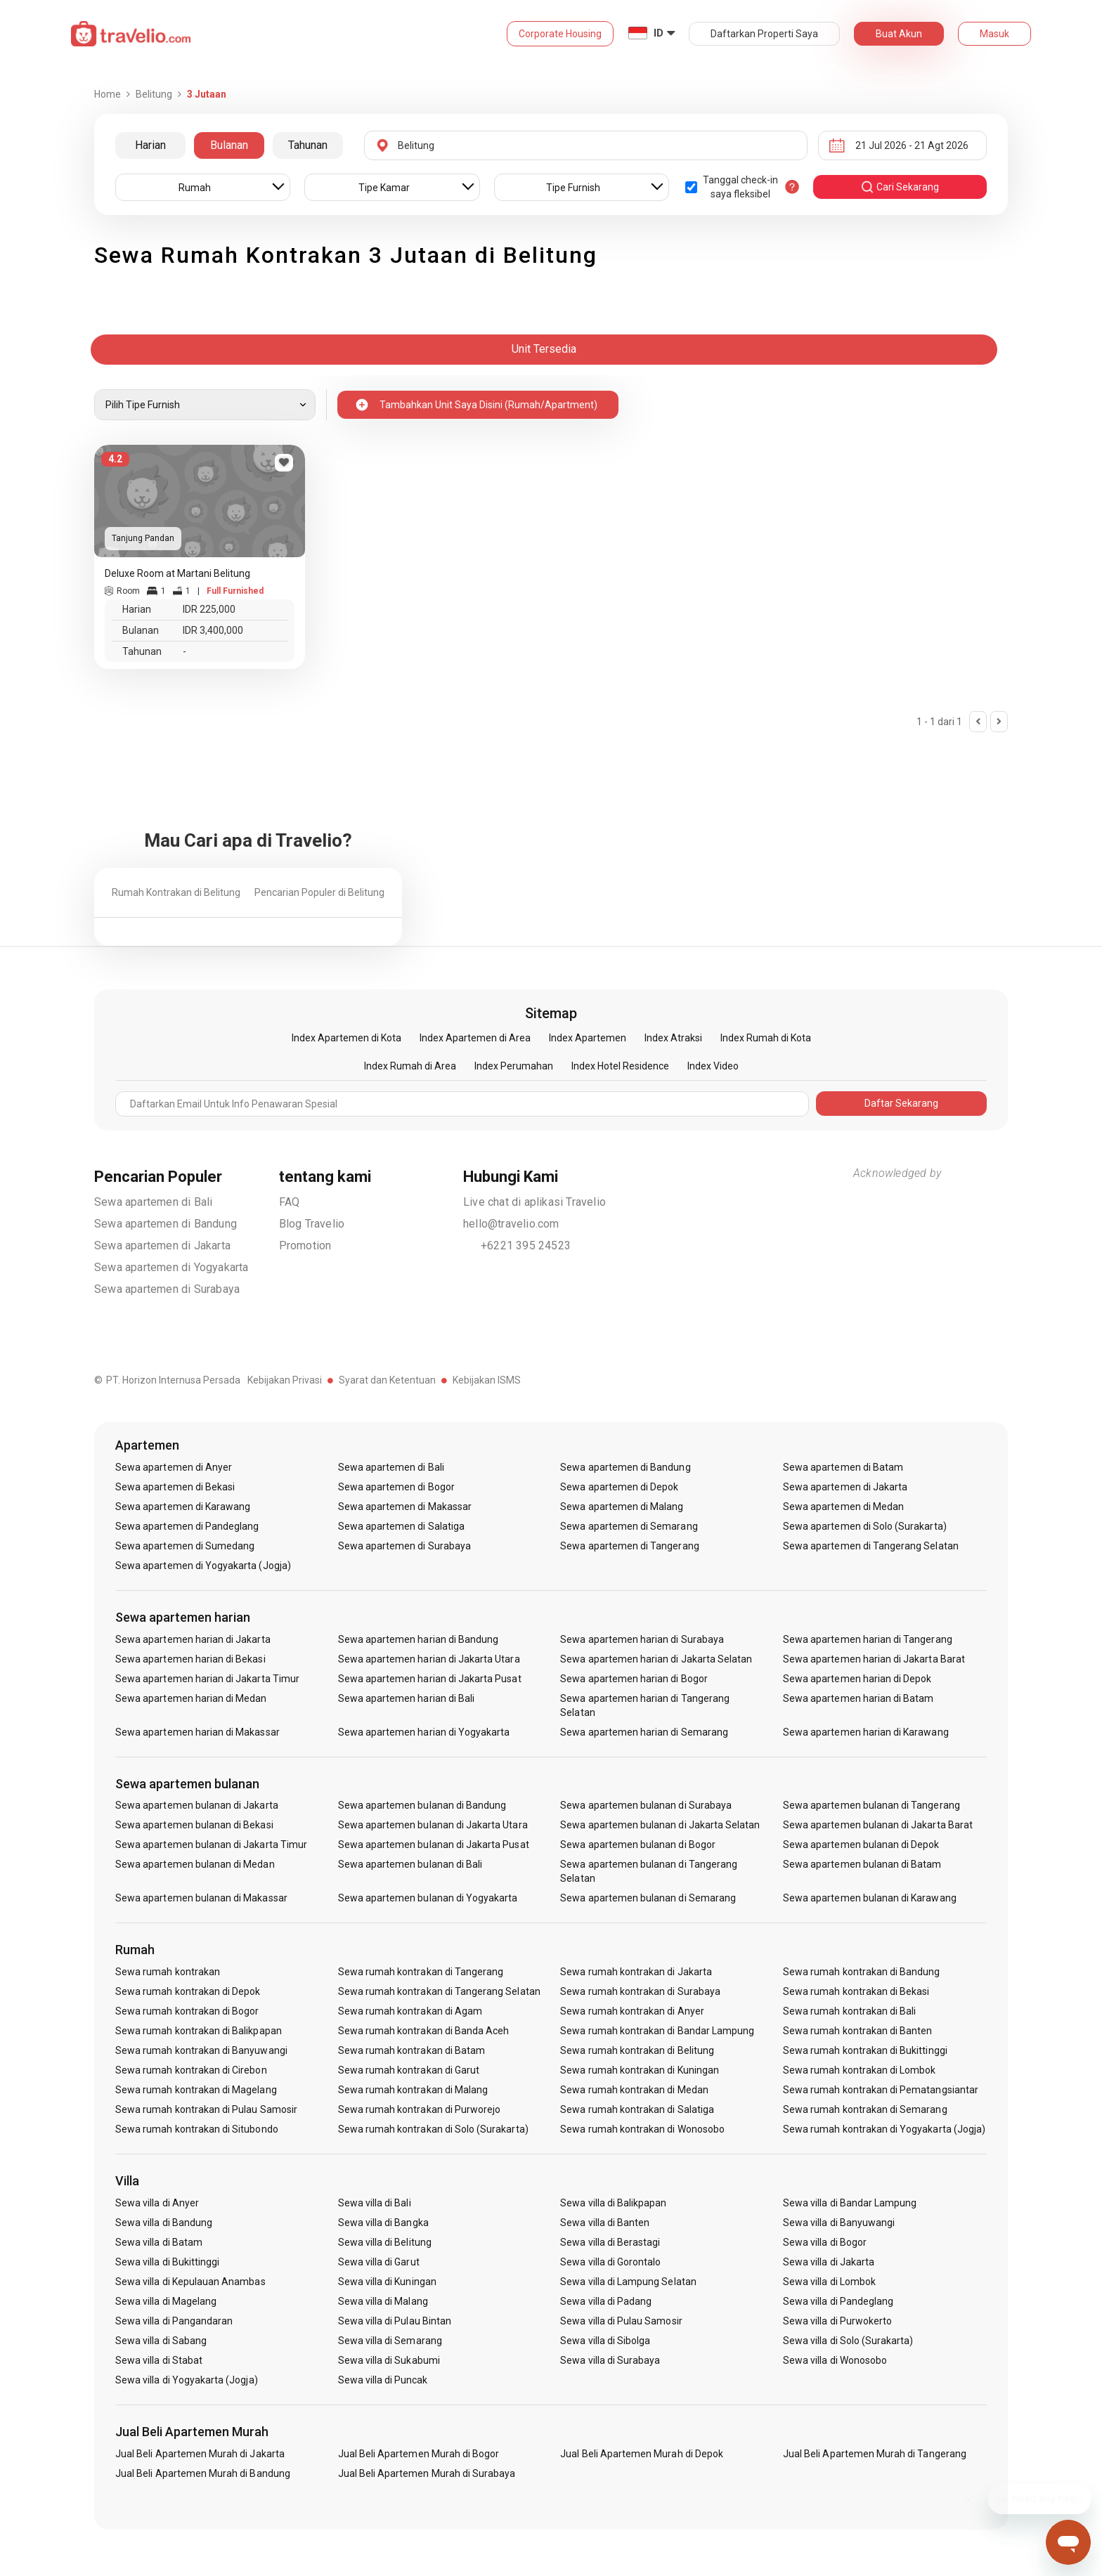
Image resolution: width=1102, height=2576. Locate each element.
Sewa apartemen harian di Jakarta (193, 1639)
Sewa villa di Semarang (390, 2340)
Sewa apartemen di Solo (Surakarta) (865, 1526)
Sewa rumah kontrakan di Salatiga (637, 2109)
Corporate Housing (560, 33)
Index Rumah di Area (410, 1066)
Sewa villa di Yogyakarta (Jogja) (186, 2380)
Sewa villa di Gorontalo (610, 2262)
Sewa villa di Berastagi (610, 2242)
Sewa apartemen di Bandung (165, 1223)
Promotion (305, 1245)
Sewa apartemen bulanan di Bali (410, 1864)
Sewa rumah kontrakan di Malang (413, 2089)
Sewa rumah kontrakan (167, 1971)
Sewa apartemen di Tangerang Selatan (871, 1546)
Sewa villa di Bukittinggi (167, 2262)
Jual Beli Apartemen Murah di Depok (641, 2453)
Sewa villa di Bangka (383, 2222)
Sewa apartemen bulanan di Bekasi (194, 1824)
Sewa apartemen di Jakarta (162, 1245)
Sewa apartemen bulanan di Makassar (201, 1898)
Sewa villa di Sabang (161, 2340)
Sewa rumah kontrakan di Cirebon (191, 2070)
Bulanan (229, 145)
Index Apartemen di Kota (346, 1037)
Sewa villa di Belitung (385, 2242)
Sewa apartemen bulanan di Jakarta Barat (878, 1824)
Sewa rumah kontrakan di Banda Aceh (424, 2030)
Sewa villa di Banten (604, 2222)
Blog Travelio (312, 1223)
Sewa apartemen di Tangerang (629, 1546)
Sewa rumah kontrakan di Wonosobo (642, 2129)
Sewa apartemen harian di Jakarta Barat (874, 1659)
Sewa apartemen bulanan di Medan (195, 1864)
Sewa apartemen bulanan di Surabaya (646, 1805)
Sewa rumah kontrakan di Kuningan (639, 2070)
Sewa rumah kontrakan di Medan (634, 2089)
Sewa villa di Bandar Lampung (849, 2203)
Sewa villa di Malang (383, 2301)
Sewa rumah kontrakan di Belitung (637, 2050)
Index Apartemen (587, 1037)
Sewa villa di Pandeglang (838, 2301)
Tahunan (308, 145)
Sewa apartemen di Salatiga (401, 1526)
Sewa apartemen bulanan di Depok (861, 1844)
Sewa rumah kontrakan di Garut (408, 2070)
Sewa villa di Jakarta (828, 2262)
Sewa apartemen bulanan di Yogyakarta (428, 1898)
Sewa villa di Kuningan (387, 2281)
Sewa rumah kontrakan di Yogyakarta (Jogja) (884, 2129)
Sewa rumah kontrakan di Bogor (187, 2011)
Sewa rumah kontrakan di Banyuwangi (201, 2050)
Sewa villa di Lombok (829, 2281)
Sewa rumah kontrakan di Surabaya (640, 1991)
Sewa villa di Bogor (825, 2242)
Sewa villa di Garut (379, 2262)
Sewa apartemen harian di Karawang (866, 1732)
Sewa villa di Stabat (158, 2360)
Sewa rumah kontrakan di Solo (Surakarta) (433, 2129)
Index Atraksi (673, 1037)
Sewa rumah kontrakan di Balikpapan (198, 2030)
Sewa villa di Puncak (383, 2380)
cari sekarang (899, 187)
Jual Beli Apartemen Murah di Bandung (202, 2473)
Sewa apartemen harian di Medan (191, 1698)
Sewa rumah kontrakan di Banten (858, 2030)
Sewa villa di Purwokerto (837, 2321)
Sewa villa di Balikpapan (613, 2203)
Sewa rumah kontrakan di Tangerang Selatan (439, 1991)
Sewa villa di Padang (606, 2301)
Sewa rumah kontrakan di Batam (411, 2050)
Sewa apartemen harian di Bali (406, 1698)
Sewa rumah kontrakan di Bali (849, 2011)
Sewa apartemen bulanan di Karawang (870, 1898)
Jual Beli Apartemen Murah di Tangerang (874, 2453)
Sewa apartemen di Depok (619, 1486)
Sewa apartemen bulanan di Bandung (422, 1805)
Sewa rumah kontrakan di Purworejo (419, 2109)
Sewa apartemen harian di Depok (857, 1678)
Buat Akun (899, 33)
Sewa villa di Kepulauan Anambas (190, 2281)
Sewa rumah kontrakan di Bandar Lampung (657, 2030)
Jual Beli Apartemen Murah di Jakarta (200, 2453)
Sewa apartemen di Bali (153, 1202)
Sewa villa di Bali (374, 2203)
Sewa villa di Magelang (165, 2301)
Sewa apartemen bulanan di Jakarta (196, 1805)
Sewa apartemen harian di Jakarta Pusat (429, 1678)
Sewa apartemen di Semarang (628, 1526)
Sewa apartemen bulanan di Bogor (637, 1844)
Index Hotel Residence (620, 1066)
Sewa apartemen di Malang (621, 1506)
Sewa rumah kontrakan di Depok (187, 1991)
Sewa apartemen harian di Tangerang (867, 1639)
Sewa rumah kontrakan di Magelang (196, 2089)
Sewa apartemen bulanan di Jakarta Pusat (433, 1844)
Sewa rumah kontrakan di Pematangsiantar (880, 2089)
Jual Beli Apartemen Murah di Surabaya (427, 2473)
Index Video (713, 1066)
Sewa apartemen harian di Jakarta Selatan (656, 1659)
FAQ (289, 1202)
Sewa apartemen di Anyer (173, 1467)
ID (658, 33)
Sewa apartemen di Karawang (182, 1506)
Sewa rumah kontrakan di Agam (410, 2011)
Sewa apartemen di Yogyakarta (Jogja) (203, 1565)
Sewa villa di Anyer (157, 2203)
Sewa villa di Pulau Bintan (394, 2321)
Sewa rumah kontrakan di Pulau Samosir (206, 2109)
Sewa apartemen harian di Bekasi (190, 1659)
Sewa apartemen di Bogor (396, 1486)
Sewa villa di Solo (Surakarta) (848, 2340)
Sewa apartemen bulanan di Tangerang (871, 1805)
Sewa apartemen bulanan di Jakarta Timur (211, 1844)
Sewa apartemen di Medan (843, 1506)
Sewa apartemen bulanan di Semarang (648, 1898)
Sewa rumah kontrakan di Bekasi (856, 1991)
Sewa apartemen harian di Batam (858, 1698)
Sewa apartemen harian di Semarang (644, 1732)
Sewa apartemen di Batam (843, 1467)
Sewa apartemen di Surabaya (167, 1289)
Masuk (994, 33)
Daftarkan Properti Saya (764, 33)
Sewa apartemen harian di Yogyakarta (424, 1732)
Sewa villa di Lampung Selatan (628, 2281)
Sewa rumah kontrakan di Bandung (861, 1971)
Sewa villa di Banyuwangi (839, 2222)
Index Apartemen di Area (475, 1037)
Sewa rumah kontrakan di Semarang (865, 2109)
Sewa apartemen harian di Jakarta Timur (207, 1678)
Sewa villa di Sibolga (605, 2340)
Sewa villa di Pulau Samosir (621, 2321)
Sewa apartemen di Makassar (405, 1506)
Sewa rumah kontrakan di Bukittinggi (865, 2050)
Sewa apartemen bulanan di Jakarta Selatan (660, 1824)
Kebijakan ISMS (487, 1380)
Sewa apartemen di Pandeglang (187, 1526)
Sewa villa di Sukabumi (389, 2360)
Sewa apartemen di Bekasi (175, 1486)
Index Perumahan (513, 1066)
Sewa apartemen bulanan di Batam (862, 1864)
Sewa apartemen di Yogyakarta (171, 1267)
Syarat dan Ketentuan (387, 1380)
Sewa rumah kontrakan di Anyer (632, 2011)
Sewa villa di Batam (158, 2242)
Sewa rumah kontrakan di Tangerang (421, 1971)
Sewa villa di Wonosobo (835, 2360)
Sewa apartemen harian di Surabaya (642, 1639)
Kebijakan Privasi (284, 1380)
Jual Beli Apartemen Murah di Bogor (419, 2453)
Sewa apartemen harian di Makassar (197, 1732)
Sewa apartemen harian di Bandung (418, 1639)
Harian (150, 145)
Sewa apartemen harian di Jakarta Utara (429, 1659)
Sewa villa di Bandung (163, 2222)
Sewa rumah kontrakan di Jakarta (636, 1971)
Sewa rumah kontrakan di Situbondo (196, 2129)
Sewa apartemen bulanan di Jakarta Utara (433, 1824)
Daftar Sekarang (901, 1103)
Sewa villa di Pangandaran (174, 2321)
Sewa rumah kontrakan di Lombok (859, 2070)
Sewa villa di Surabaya (610, 2360)
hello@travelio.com (511, 1223)
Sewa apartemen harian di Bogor (634, 1678)
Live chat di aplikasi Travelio (534, 1202)
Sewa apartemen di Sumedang (184, 1546)
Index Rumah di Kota (765, 1037)
